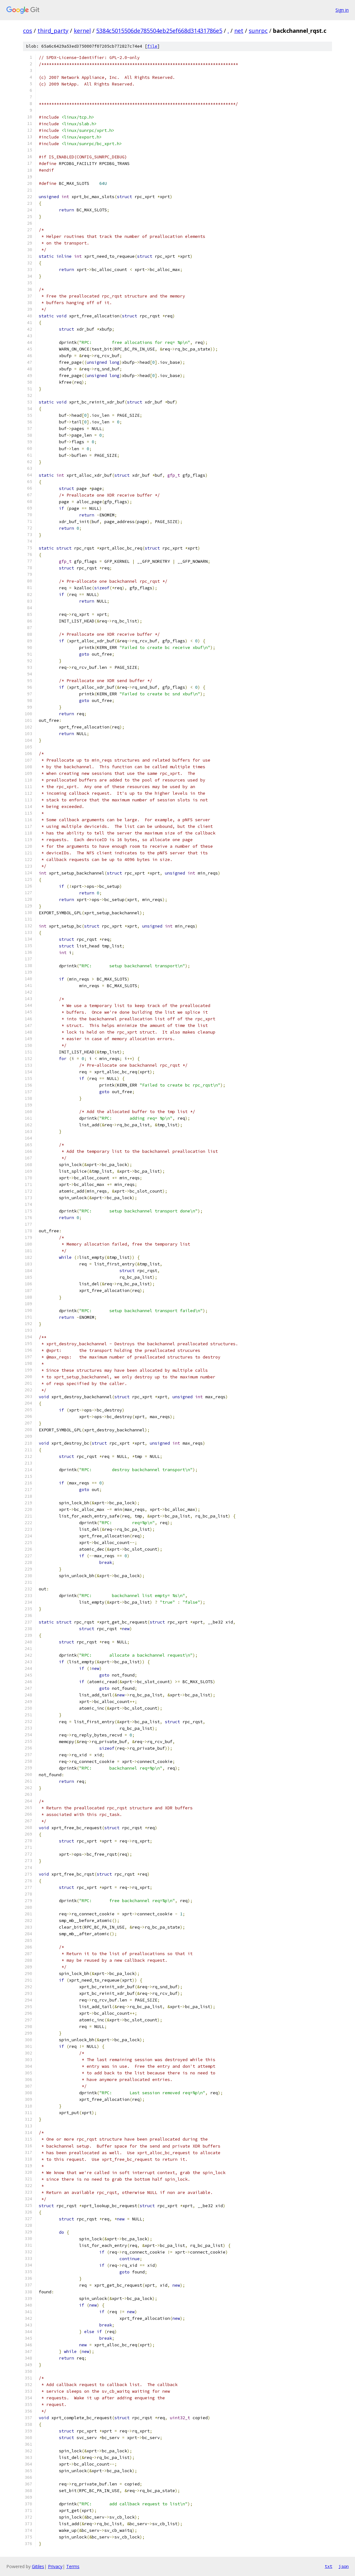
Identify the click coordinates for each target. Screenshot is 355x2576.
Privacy (55, 2566)
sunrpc (258, 30)
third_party (53, 30)
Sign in (342, 10)
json (344, 2566)
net (238, 30)
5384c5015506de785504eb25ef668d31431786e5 (159, 30)
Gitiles (38, 2566)
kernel (82, 30)
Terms (72, 2566)
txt (328, 2566)
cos (27, 30)
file (152, 46)
